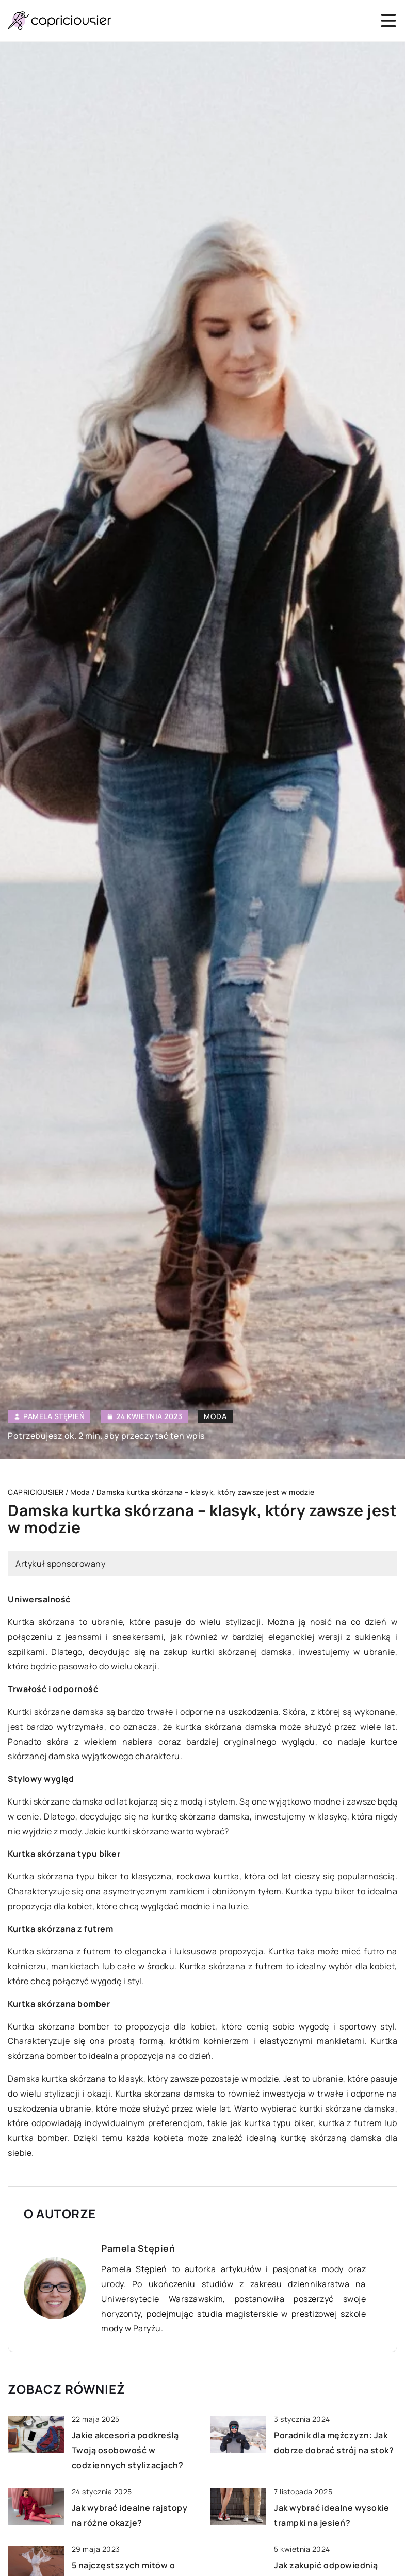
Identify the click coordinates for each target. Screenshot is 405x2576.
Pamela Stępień (54, 1416)
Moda (215, 1416)
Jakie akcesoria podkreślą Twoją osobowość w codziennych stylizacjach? (128, 2450)
